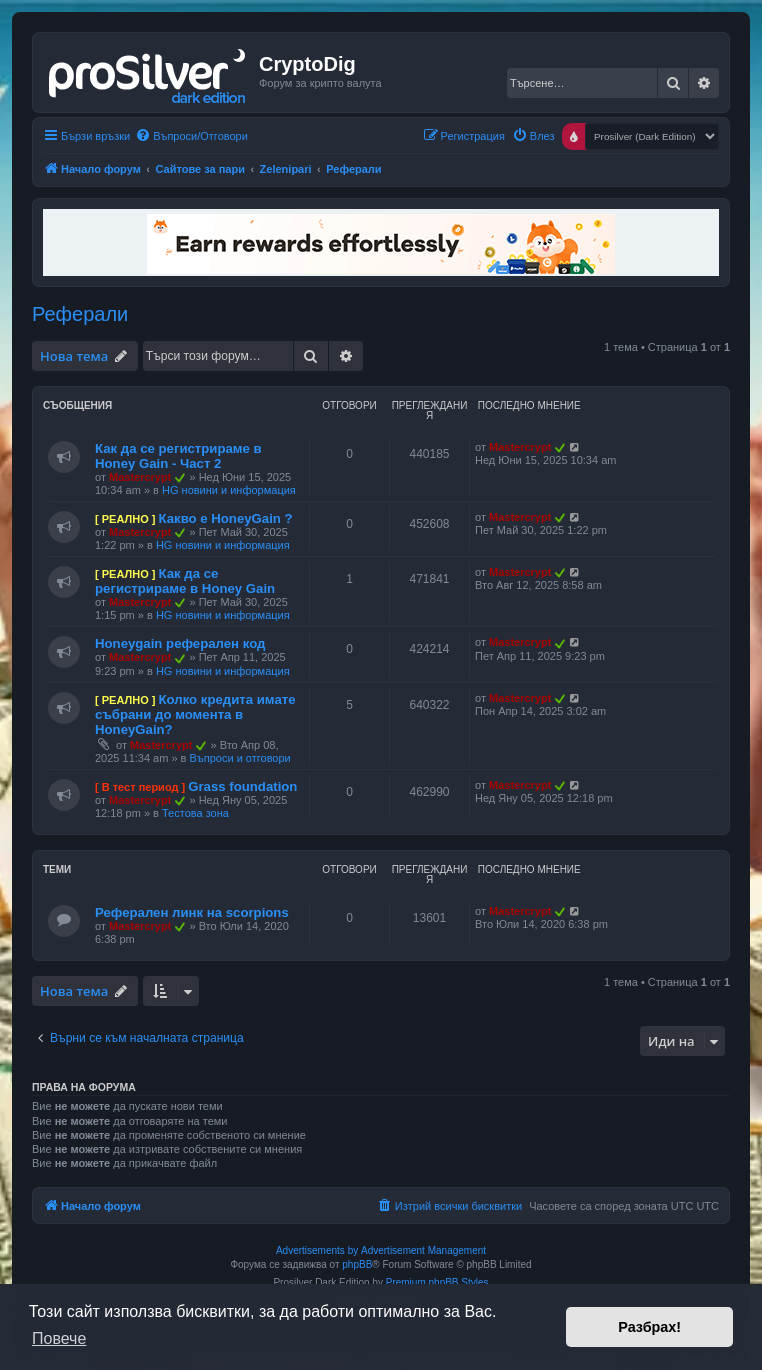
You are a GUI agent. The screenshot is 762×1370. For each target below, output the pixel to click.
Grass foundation (242, 786)
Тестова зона (195, 813)
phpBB (357, 1264)
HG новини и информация (229, 490)
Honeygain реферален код (180, 643)
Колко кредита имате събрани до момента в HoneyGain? (195, 714)
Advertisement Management (423, 1250)
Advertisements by (317, 1250)
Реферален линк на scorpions (192, 912)
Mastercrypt (140, 477)
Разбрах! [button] (649, 1327)
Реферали (80, 314)
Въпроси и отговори (240, 758)
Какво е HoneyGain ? (225, 518)
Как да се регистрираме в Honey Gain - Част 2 (178, 456)
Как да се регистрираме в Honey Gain (185, 581)
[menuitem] (191, 136)
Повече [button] (59, 1338)
